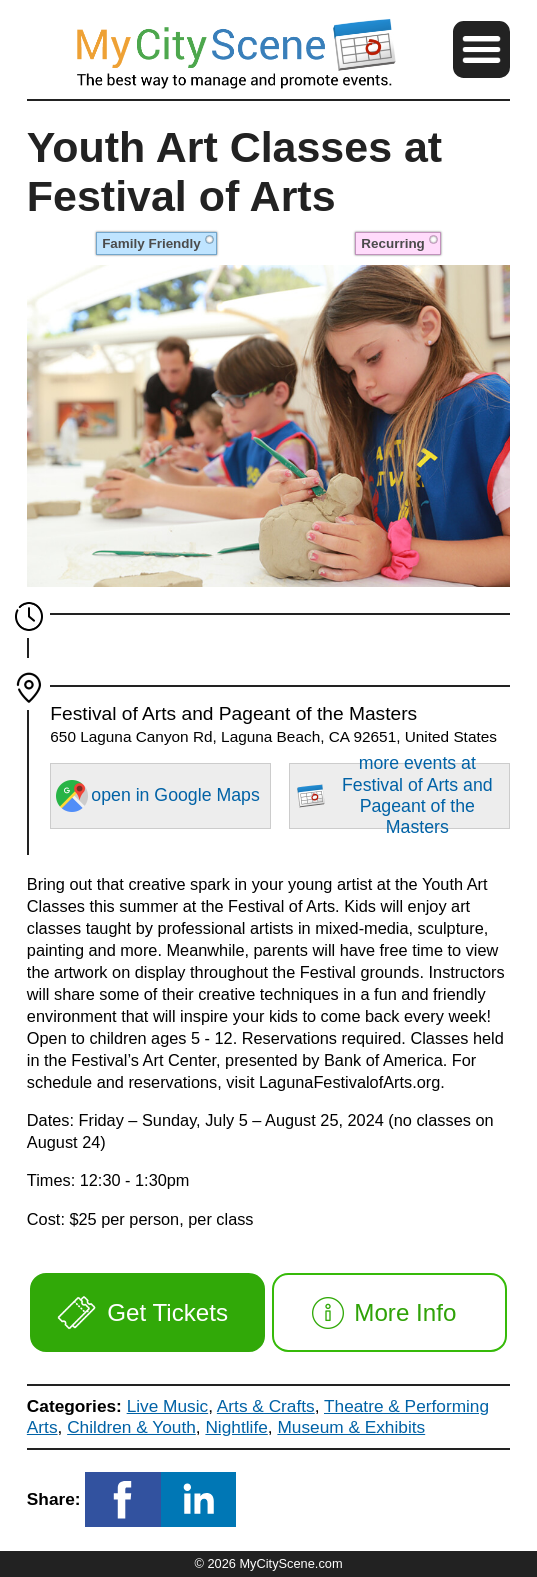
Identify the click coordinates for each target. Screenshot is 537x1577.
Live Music (168, 1406)
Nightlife (236, 1427)
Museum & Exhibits (351, 1427)
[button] (481, 49)
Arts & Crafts (266, 1406)
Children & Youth (131, 1427)
